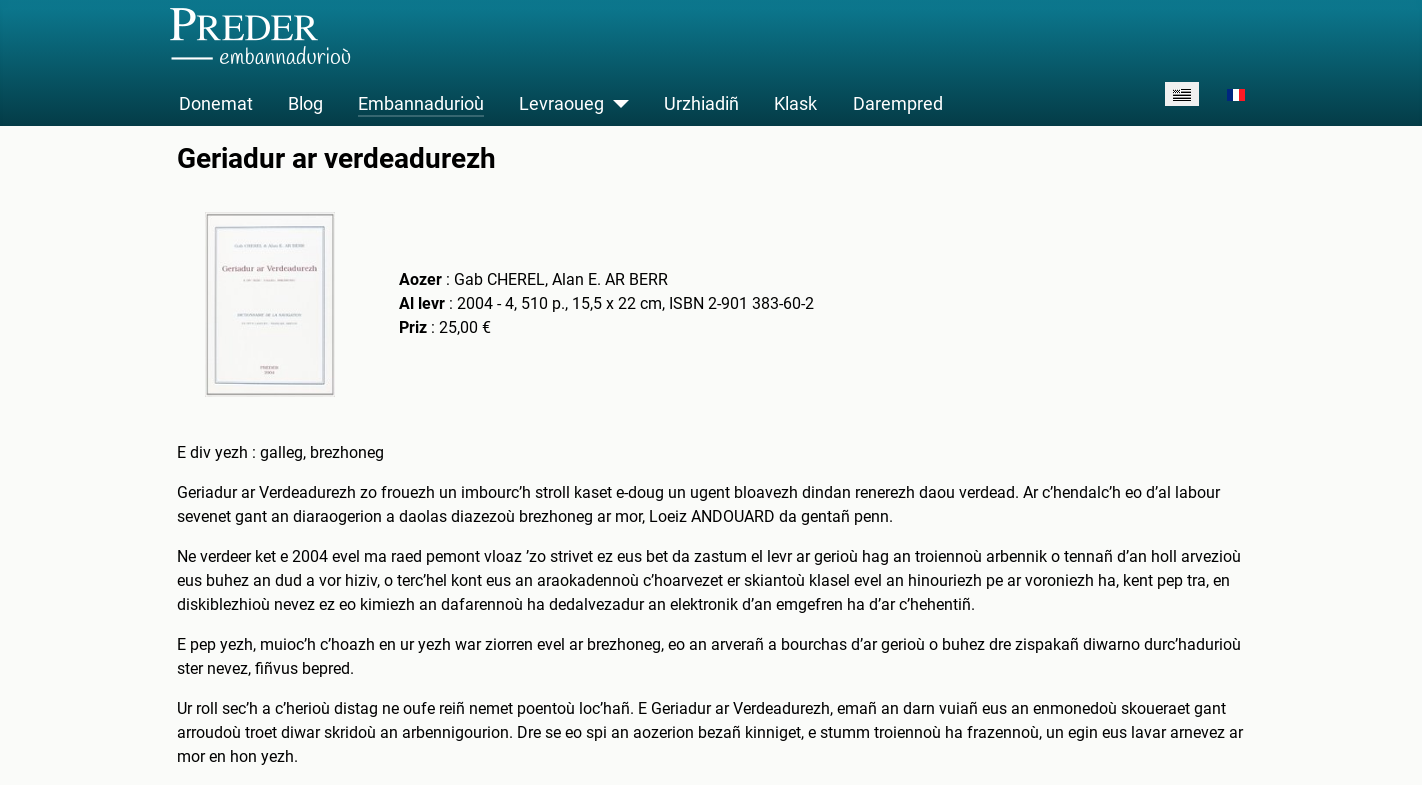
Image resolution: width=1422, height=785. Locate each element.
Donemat (216, 104)
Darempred (898, 104)
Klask (795, 104)
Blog (305, 104)
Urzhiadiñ (701, 104)
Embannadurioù (421, 104)
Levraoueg (561, 104)
